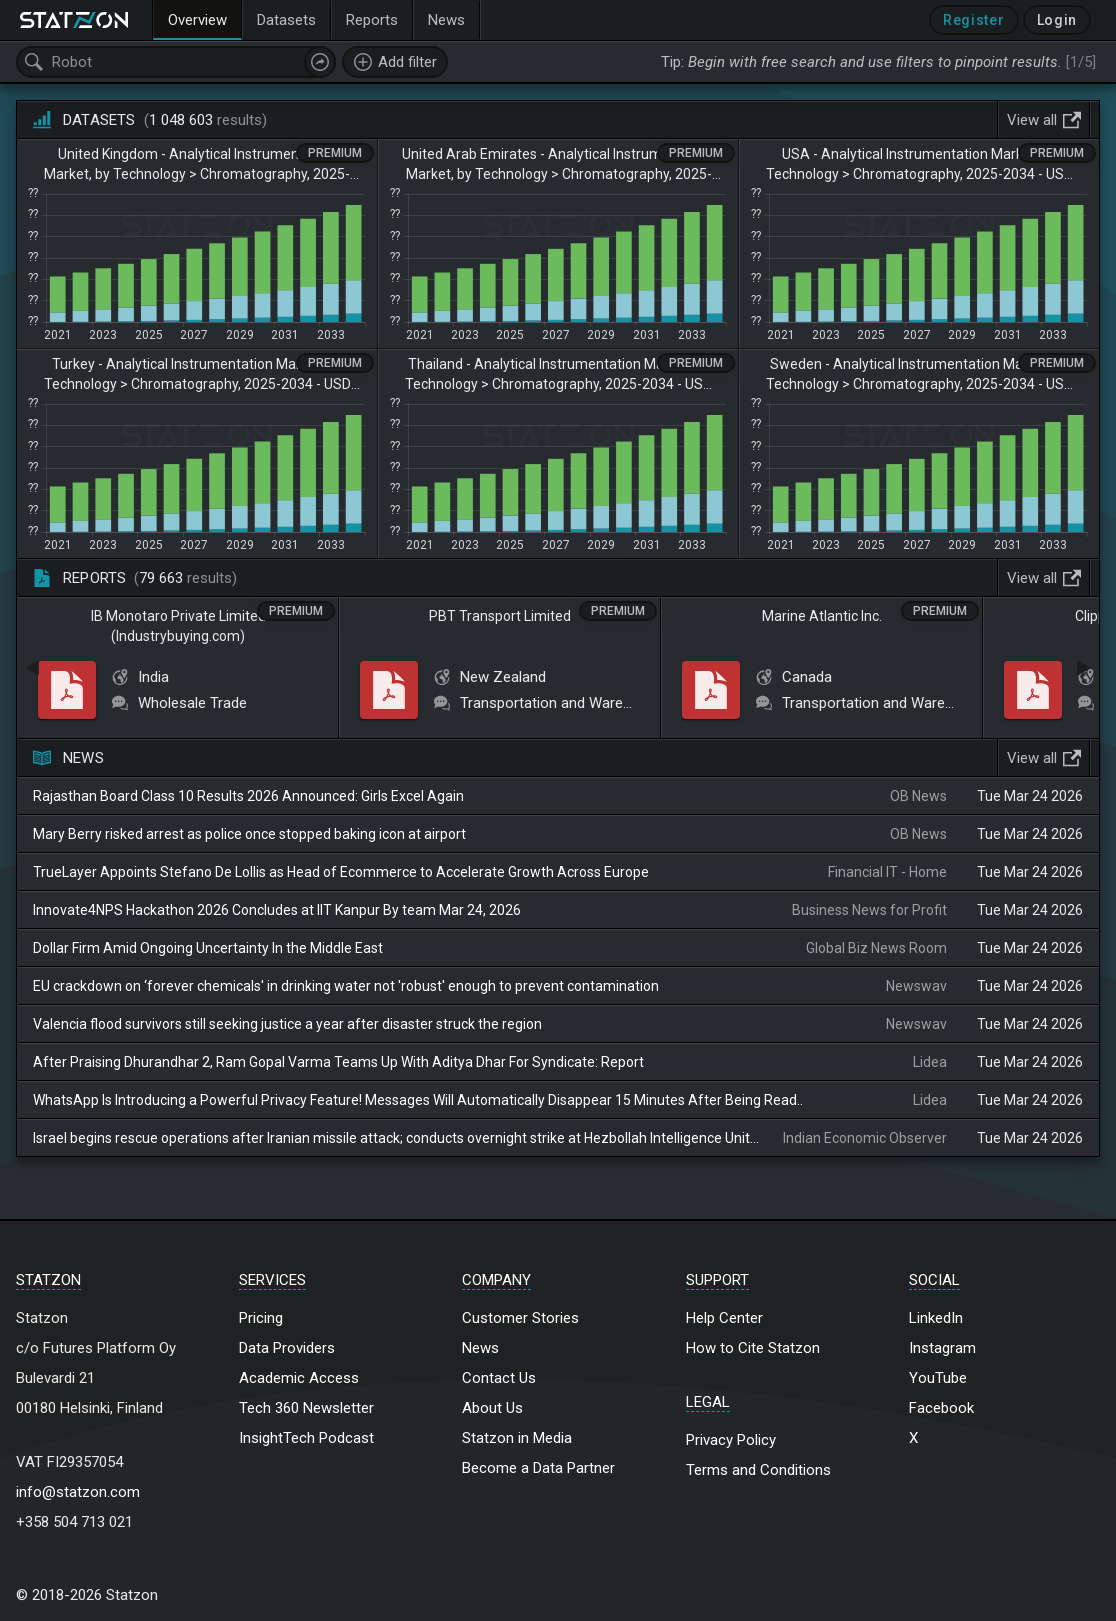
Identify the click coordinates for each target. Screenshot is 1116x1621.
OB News (918, 796)
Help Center (724, 1318)
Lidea (930, 1062)
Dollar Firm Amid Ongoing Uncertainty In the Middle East (208, 948)
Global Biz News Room (876, 948)
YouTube (938, 1378)
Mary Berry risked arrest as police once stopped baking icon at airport (249, 834)
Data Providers (287, 1348)
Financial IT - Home (887, 872)
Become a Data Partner (538, 1468)
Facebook (941, 1408)
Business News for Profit (869, 910)
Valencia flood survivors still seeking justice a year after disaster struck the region (287, 1024)
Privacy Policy (731, 1440)
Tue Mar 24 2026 (1030, 796)
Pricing (261, 1318)
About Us (492, 1408)
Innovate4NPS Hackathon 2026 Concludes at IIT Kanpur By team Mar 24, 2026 (277, 910)
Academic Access (299, 1378)
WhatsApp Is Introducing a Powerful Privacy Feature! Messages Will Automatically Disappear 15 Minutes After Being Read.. (418, 1100)
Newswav (916, 986)
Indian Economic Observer (865, 1138)
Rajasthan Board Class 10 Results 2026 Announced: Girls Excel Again (248, 796)
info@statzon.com (78, 1492)
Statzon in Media (517, 1438)
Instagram (942, 1348)
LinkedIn (936, 1318)
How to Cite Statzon (753, 1348)
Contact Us (499, 1378)
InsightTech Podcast (306, 1438)
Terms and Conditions (758, 1470)
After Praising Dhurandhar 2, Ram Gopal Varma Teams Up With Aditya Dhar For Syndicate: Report (338, 1062)
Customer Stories (520, 1318)
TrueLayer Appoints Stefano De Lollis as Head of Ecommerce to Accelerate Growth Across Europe (341, 872)
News (480, 1348)
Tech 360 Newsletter (306, 1408)
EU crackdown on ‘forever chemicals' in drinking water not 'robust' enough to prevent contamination (346, 986)
